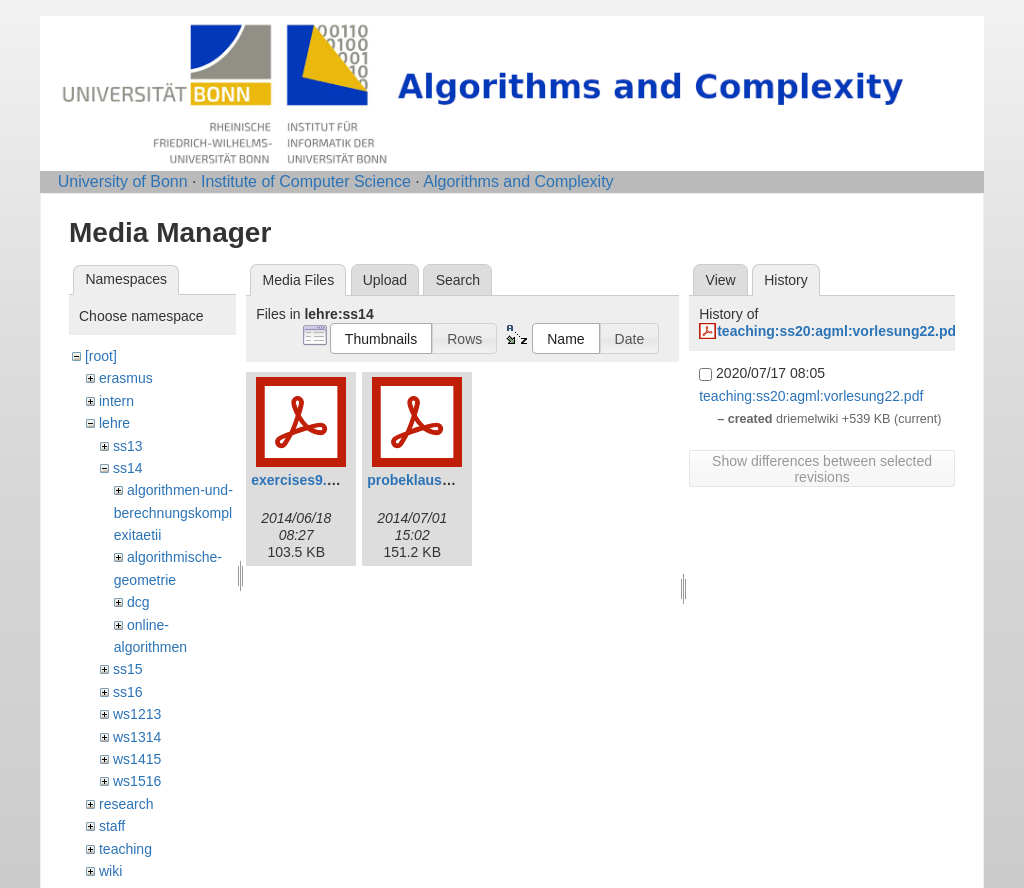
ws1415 (137, 759)
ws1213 (137, 714)
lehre (114, 423)
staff (112, 826)
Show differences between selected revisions (822, 469)
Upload (385, 280)
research (126, 804)
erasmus (126, 378)
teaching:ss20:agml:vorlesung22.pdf (839, 331)
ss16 (128, 692)
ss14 (128, 468)
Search (458, 280)
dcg (138, 602)
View (721, 280)
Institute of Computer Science (306, 181)
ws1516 (137, 781)
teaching (125, 849)
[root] (101, 356)
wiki (110, 871)
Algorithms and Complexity (518, 181)
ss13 (128, 446)
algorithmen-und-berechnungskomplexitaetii (173, 512)
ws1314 (137, 737)
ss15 (128, 669)
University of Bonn (123, 181)
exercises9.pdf (299, 480)
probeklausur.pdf (424, 480)
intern (116, 401)
